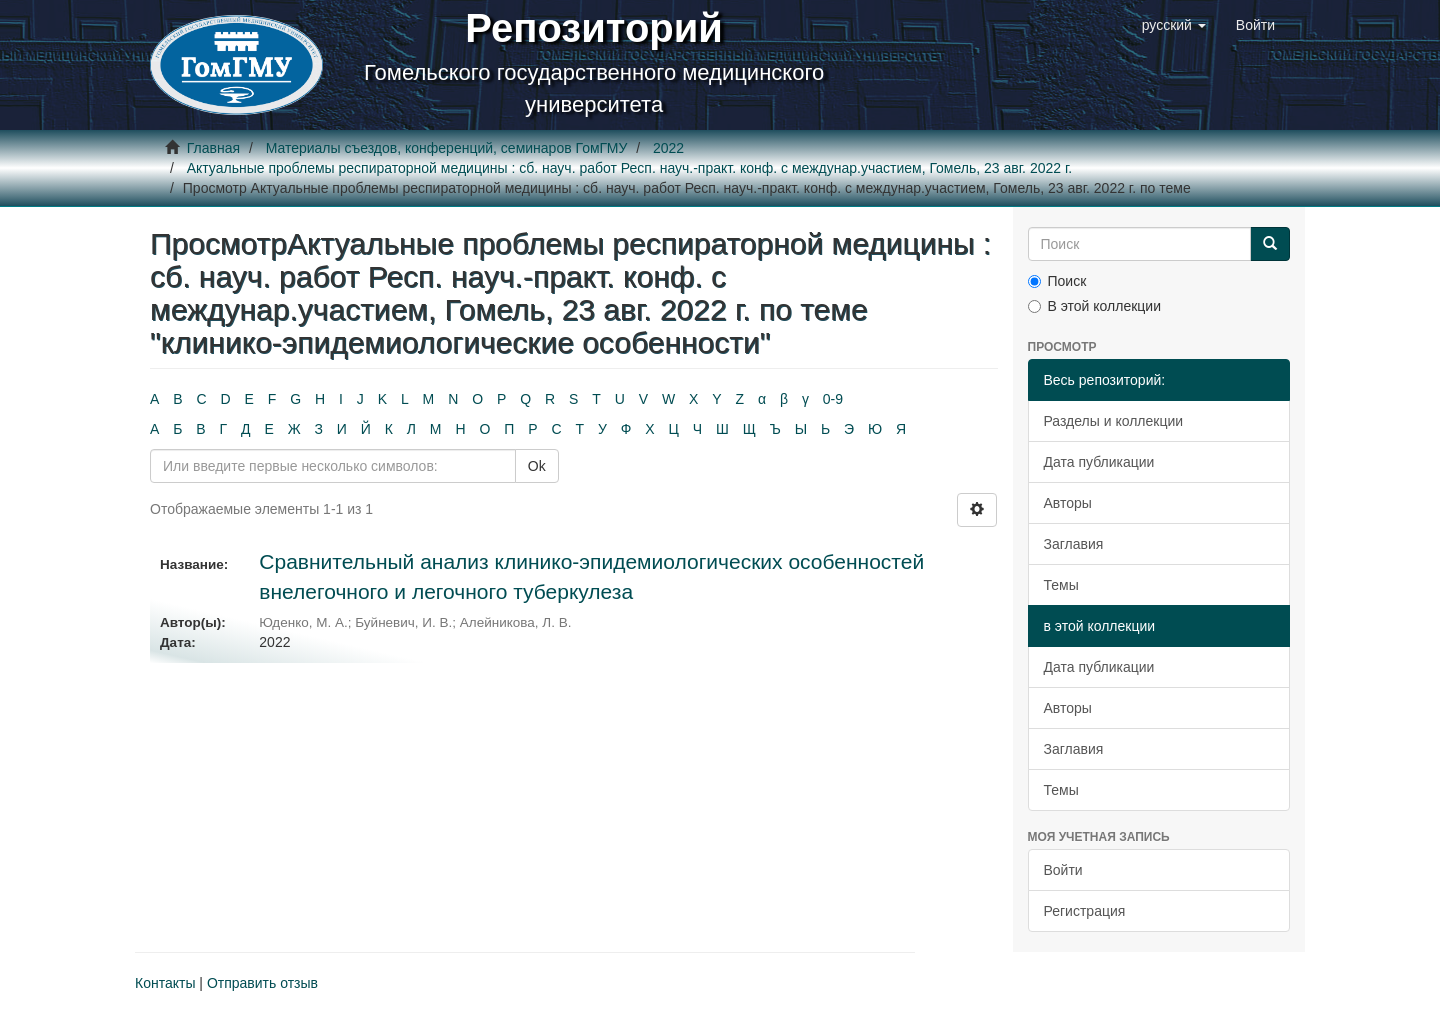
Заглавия (1074, 544)
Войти (1063, 870)
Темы (1061, 585)
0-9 (833, 399)
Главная (213, 148)
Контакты (165, 983)
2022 (668, 148)
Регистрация (1085, 911)
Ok (537, 466)
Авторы (1068, 503)
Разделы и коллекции (1114, 421)
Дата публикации (1099, 462)
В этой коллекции (1094, 306)
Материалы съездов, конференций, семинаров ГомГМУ (447, 148)
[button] (1174, 25)
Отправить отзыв (262, 983)
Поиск (1057, 281)
